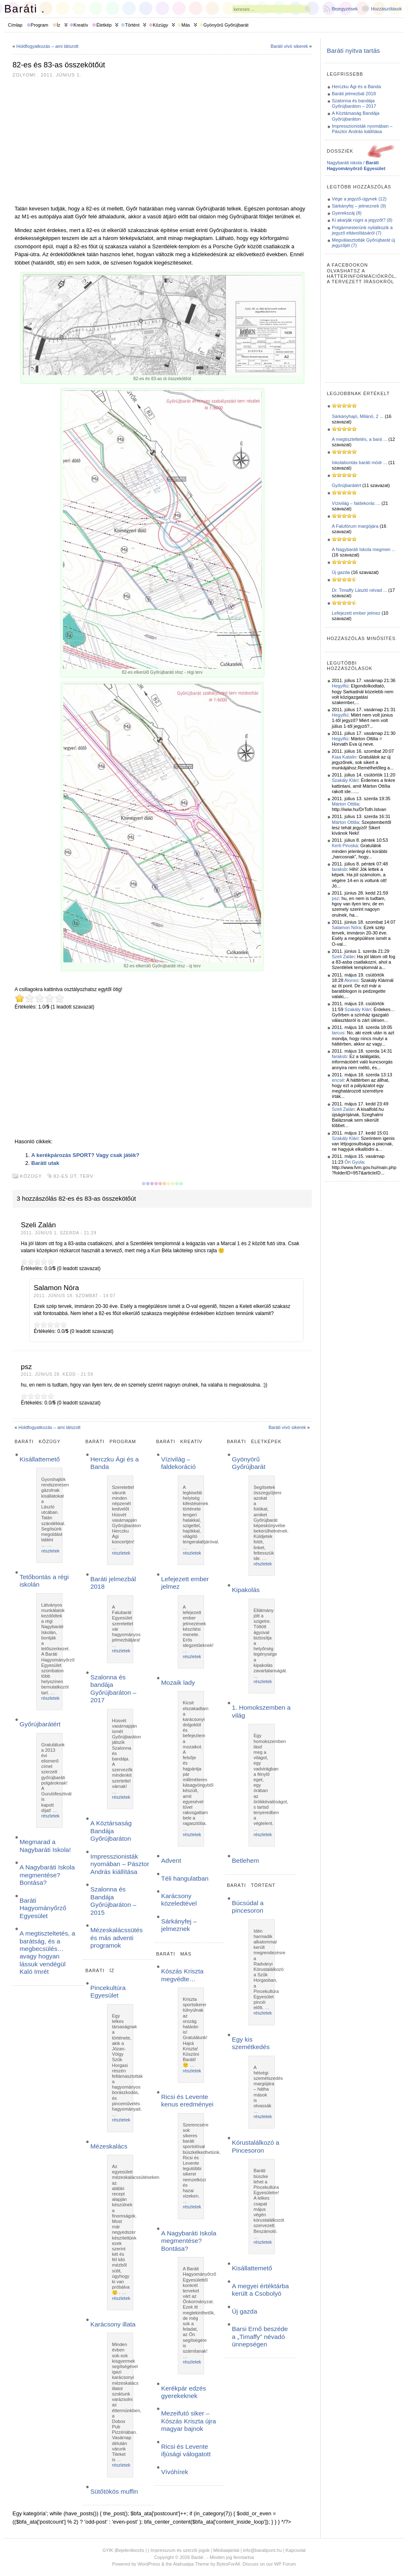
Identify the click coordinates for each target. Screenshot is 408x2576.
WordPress (148, 2563)
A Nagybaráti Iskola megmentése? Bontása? (47, 1875)
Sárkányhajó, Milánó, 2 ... (357, 416)
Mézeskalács (108, 2146)
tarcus (338, 1032)
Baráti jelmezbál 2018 (354, 93)
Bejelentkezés (130, 2550)
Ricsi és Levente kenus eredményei (187, 2100)
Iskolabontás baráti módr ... (359, 462)
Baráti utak (45, 1163)
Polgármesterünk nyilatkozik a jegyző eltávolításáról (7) (362, 230)
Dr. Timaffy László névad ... (359, 590)
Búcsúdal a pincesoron (248, 1906)
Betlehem (245, 1860)
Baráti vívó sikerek (289, 46)
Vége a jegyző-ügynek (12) (359, 198)
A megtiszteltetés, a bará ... (359, 439)
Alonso (351, 980)
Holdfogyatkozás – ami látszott (47, 46)
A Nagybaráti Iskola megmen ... (364, 549)
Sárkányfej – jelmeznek (179, 1925)
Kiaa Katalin (344, 756)
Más (186, 24)
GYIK (107, 2550)
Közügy (160, 24)
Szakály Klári (345, 780)
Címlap (15, 24)
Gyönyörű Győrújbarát (226, 24)
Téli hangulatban (185, 1878)
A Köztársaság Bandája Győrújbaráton (111, 1831)
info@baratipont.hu (262, 2550)
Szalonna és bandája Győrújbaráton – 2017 (113, 1688)
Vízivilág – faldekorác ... (356, 503)
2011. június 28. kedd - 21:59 (57, 1374)
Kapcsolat (296, 2550)
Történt (132, 24)
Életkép (104, 24)
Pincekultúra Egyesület (108, 1991)
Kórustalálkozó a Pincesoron (255, 2146)
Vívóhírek (174, 2471)
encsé (338, 1080)
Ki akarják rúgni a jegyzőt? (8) (362, 220)
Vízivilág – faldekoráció (178, 1463)
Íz (58, 24)
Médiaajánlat (226, 2550)
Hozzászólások (386, 8)
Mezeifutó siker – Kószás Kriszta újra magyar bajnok (188, 2421)
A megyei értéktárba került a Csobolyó (260, 2289)
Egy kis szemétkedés (251, 2043)
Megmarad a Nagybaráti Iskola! (45, 1845)
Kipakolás (246, 1589)
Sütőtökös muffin (114, 2491)
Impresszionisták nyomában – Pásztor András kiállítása (119, 1864)
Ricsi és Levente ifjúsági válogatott (186, 2450)
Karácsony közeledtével (179, 1899)
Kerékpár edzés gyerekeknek (183, 2392)
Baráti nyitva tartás (353, 50)
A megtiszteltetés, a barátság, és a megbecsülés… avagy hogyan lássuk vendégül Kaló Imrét (47, 1952)
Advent (171, 1860)
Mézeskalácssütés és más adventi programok (116, 1937)
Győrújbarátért (40, 1724)
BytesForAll (228, 2563)
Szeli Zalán (343, 956)
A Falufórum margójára (355, 526)
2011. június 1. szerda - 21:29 (59, 1233)
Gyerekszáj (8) (347, 212)
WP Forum (285, 2563)
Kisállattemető (40, 1459)
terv (87, 1176)
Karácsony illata (113, 2324)
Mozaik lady (178, 1682)
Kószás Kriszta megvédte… (182, 1975)
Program (39, 24)
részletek (50, 1550)
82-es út (65, 1176)
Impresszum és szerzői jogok (180, 2550)
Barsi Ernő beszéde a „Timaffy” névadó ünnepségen (260, 2336)
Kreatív (81, 24)
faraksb (339, 869)
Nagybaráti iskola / (356, 165)
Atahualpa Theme (191, 2563)
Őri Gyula (354, 1161)
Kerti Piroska (345, 845)
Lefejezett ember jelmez (356, 613)
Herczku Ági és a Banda (356, 86)
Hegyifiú (340, 685)
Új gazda (244, 2311)
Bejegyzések (345, 8)
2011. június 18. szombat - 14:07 (75, 1295)
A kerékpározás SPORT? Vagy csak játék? (85, 1155)
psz (335, 898)
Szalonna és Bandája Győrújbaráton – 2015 (113, 1901)
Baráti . (24, 8)
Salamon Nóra (346, 927)
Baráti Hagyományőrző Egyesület (43, 1908)
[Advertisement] (162, 141)
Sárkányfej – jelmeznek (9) (359, 205)
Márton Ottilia (345, 803)
